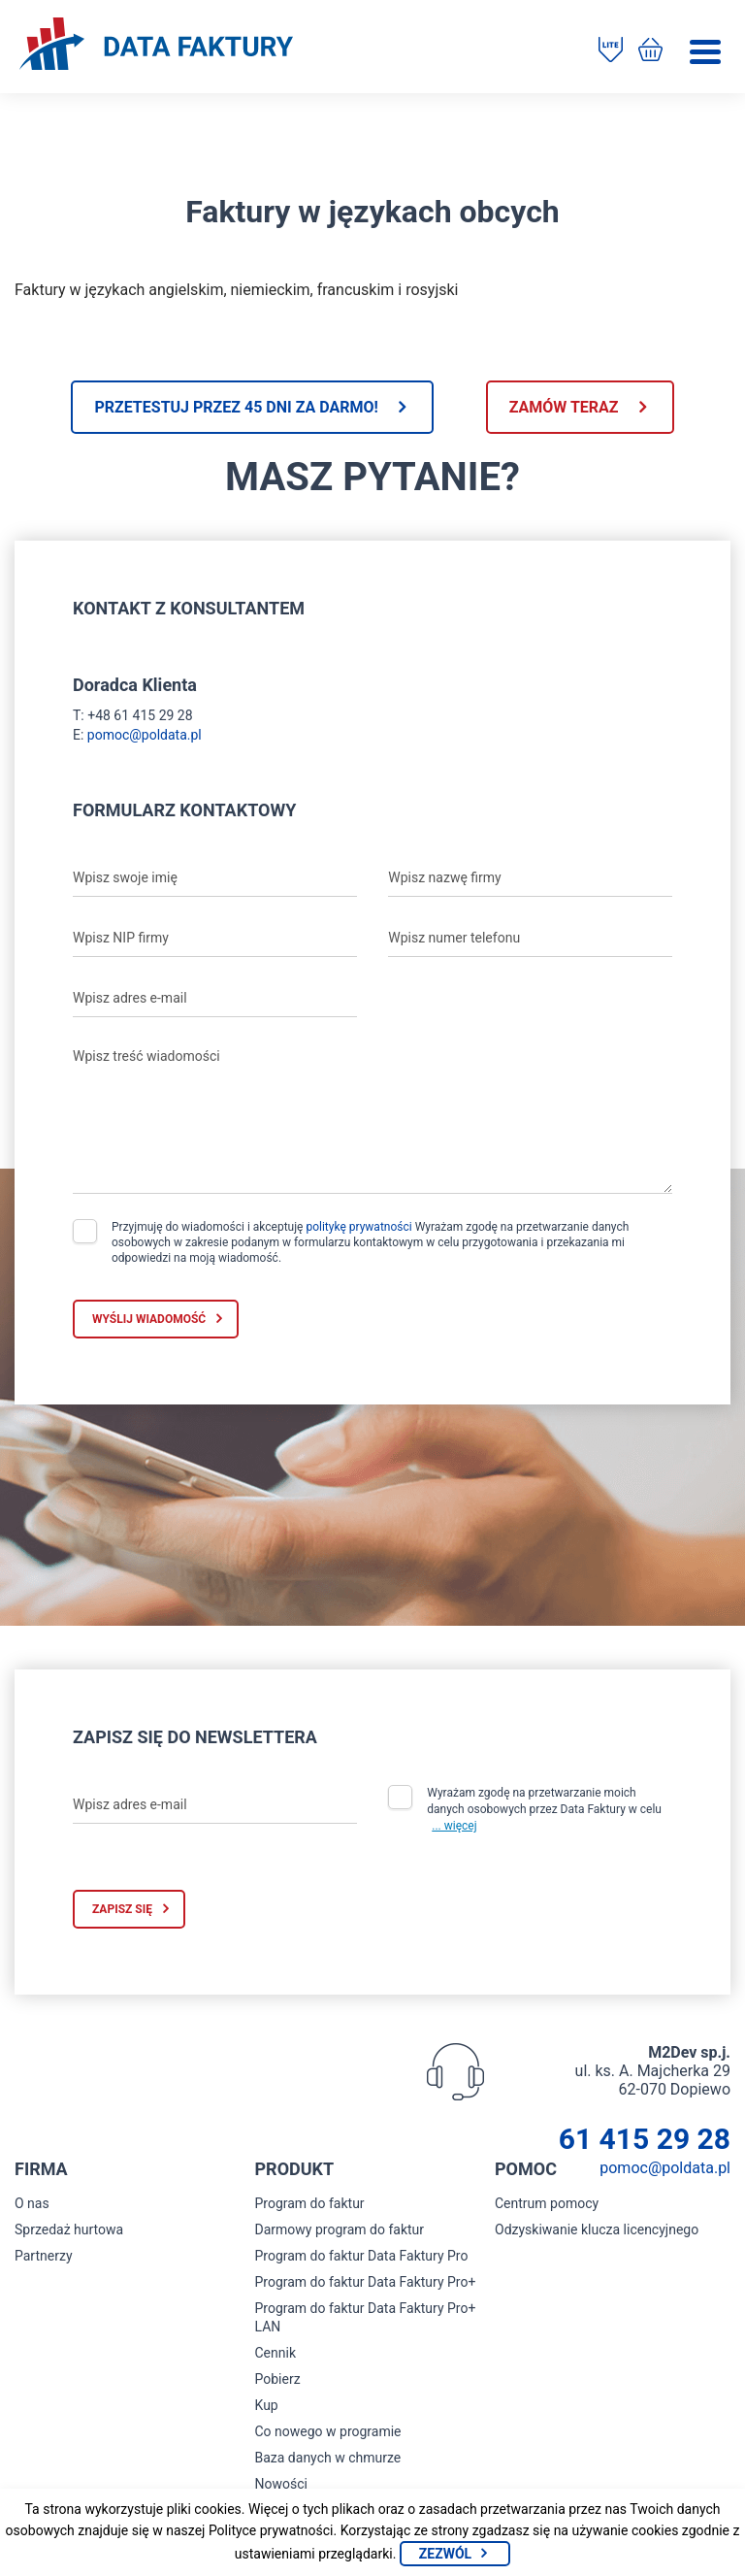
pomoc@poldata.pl (144, 735)
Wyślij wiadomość (149, 1319)
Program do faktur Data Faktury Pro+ (365, 2282)
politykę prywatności (358, 1227)
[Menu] (705, 52)
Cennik (276, 2353)
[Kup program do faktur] (650, 51)
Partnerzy (44, 2255)
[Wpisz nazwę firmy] (530, 877)
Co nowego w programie (328, 2431)
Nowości (281, 2484)
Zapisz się (122, 1909)
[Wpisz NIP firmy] (215, 937)
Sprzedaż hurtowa (69, 2229)
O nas (32, 2203)
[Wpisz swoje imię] (215, 877)
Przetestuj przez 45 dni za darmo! (235, 407)
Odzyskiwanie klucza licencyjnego (596, 2229)
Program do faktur (310, 2203)
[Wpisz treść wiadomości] (372, 1116)
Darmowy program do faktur (340, 2229)
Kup (266, 2405)
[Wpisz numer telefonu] (530, 937)
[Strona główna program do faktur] (156, 45)
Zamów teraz (564, 407)
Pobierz (278, 2379)
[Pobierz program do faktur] (611, 51)
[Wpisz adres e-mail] (215, 997)
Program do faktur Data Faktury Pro (362, 2255)
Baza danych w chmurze (328, 2457)
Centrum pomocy (547, 2203)
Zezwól (445, 2553)
